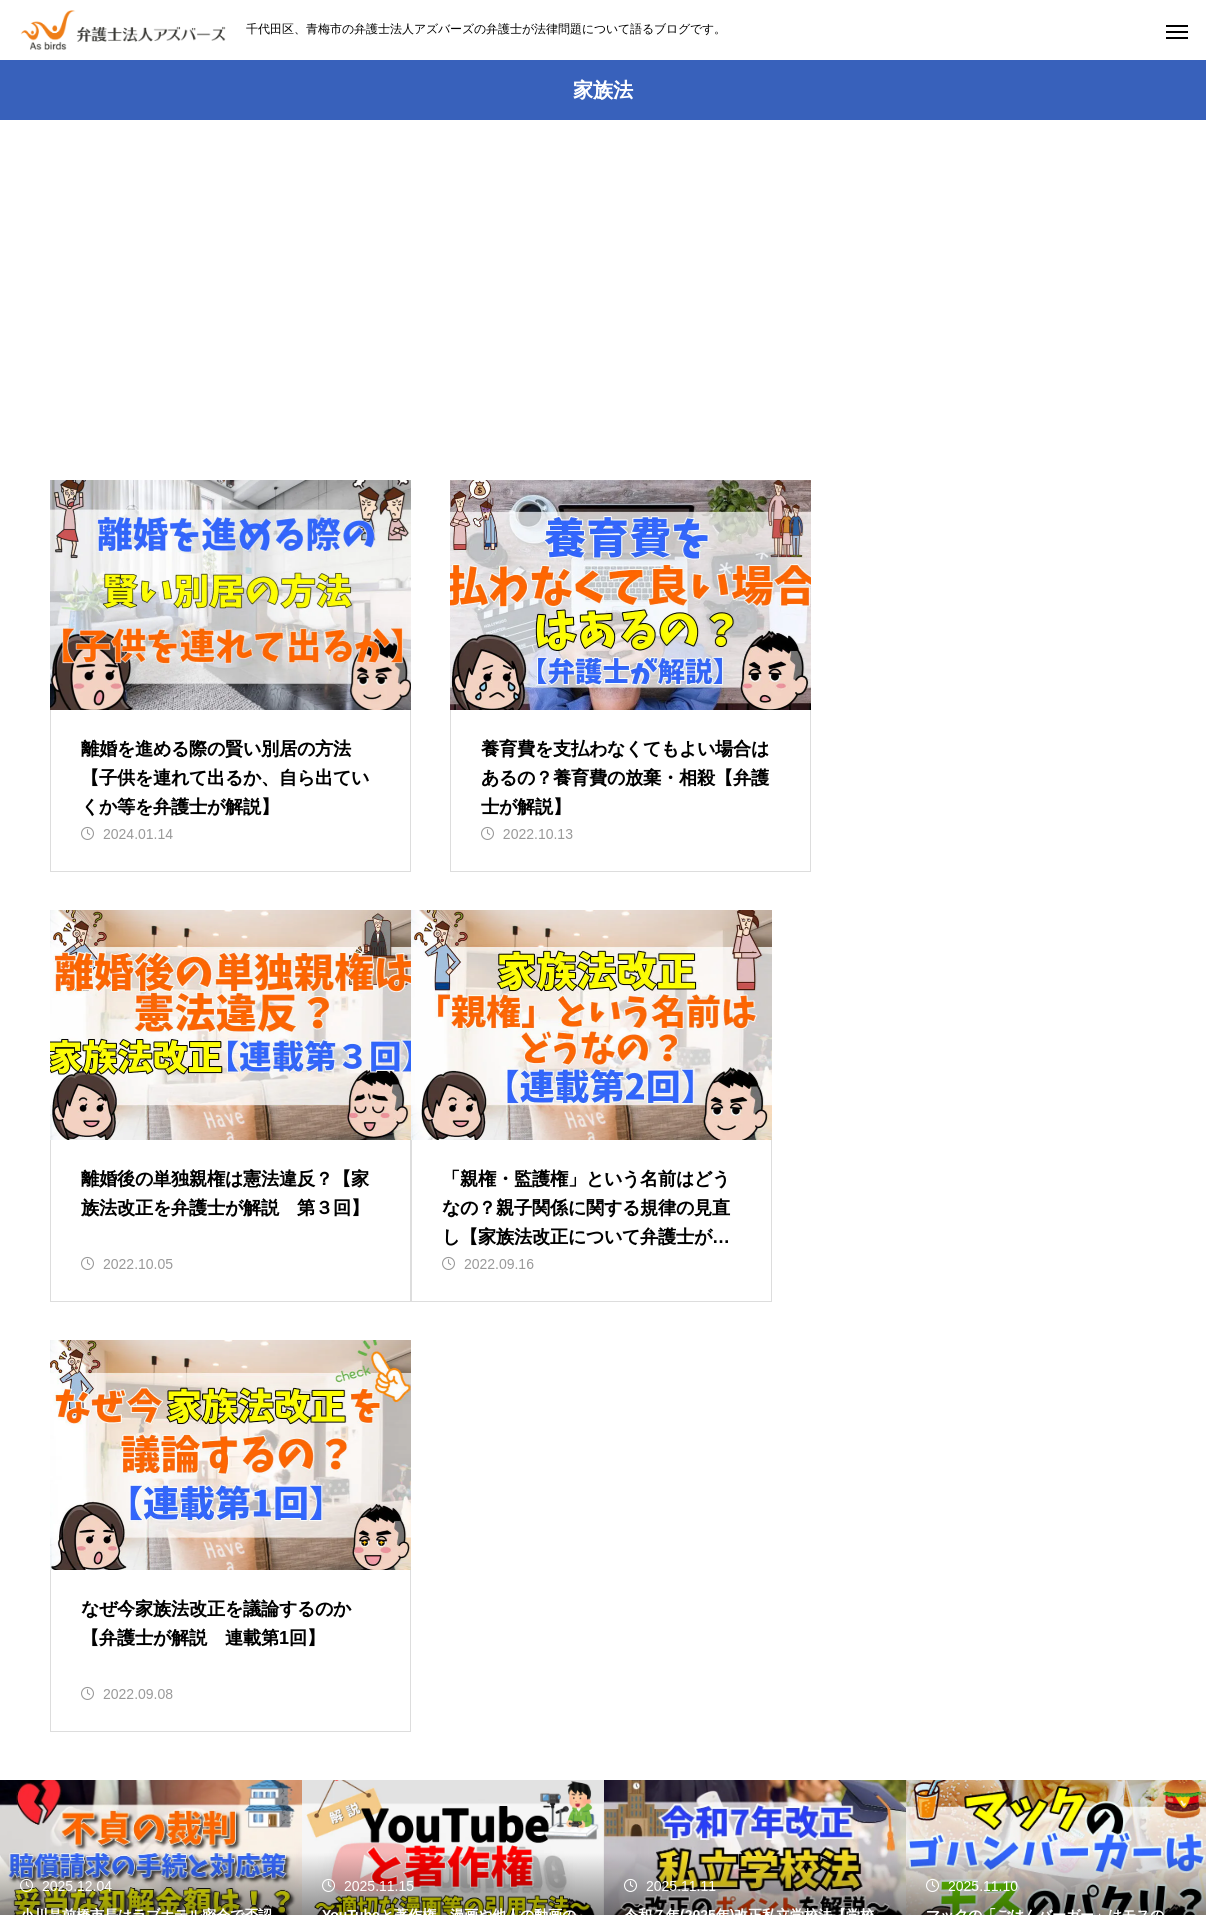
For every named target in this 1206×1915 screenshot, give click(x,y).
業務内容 (528, 1825)
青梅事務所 (727, 1825)
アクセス (624, 1825)
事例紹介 (941, 1825)
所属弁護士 (838, 1825)
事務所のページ (286, 1825)
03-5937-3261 (503, 1713)
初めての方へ (417, 1825)
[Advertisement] (603, 330)
